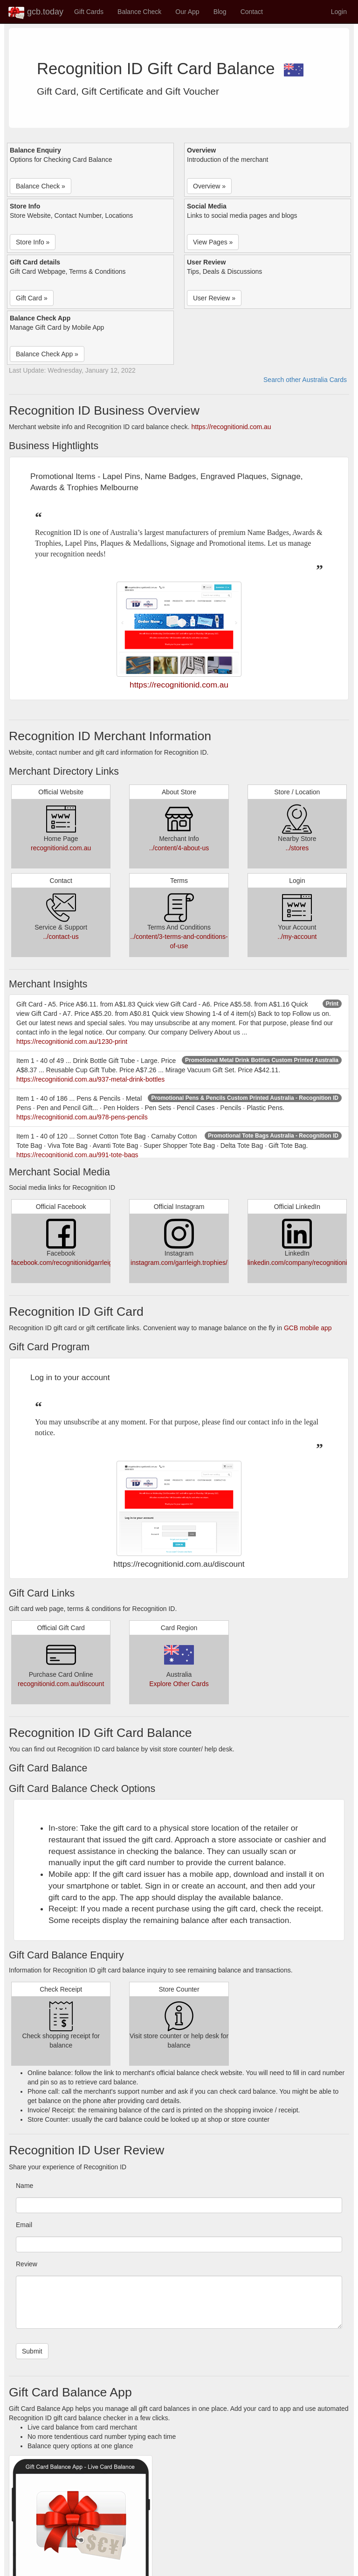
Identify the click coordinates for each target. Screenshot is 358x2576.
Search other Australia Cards (305, 379)
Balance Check (139, 11)
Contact (252, 11)
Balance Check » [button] (40, 186)
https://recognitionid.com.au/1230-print (71, 1041)
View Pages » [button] (213, 242)
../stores (297, 848)
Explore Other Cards (179, 1683)
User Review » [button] (214, 298)
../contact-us (61, 936)
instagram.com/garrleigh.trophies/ (179, 1262)
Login (339, 11)
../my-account (297, 936)
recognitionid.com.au (61, 848)
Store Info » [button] (32, 242)
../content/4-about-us (179, 848)
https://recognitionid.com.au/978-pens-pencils (82, 1117)
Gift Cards (88, 11)
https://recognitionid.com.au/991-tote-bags (77, 1155)
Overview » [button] (209, 186)
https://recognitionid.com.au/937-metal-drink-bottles (90, 1079)
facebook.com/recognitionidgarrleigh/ (64, 1262)
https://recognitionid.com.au (231, 426)
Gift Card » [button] (32, 298)
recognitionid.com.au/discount (61, 1683)
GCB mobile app (308, 1328)
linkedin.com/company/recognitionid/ (300, 1262)
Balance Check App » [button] (47, 354)
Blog (220, 11)
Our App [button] (187, 11)
